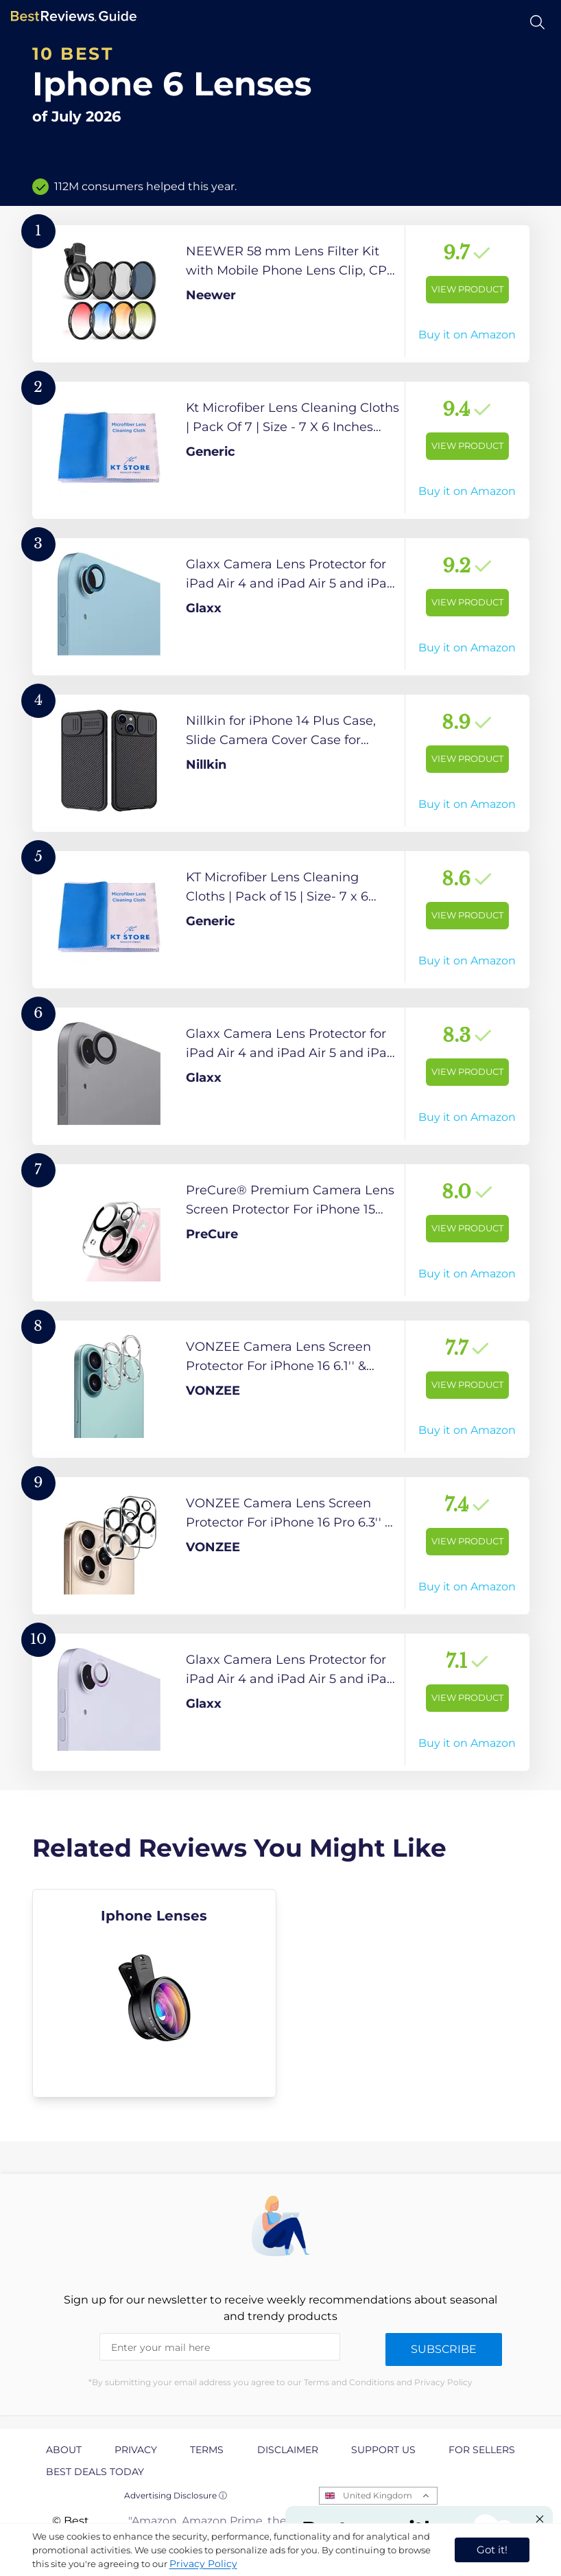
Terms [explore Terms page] (207, 2450)
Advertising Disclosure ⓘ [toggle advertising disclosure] (175, 2495)
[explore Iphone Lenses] (154, 1993)
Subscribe (444, 2349)
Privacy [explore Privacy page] (136, 2450)
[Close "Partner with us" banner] (540, 2519)
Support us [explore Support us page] (383, 2450)
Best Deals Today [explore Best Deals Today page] (95, 2471)
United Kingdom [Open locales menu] (377, 2495)
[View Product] (280, 293)
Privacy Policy (203, 2563)
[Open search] (537, 22)
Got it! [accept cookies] (492, 2549)
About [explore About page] (64, 2450)
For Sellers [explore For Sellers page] (482, 2450)
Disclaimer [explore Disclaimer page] (287, 2450)
